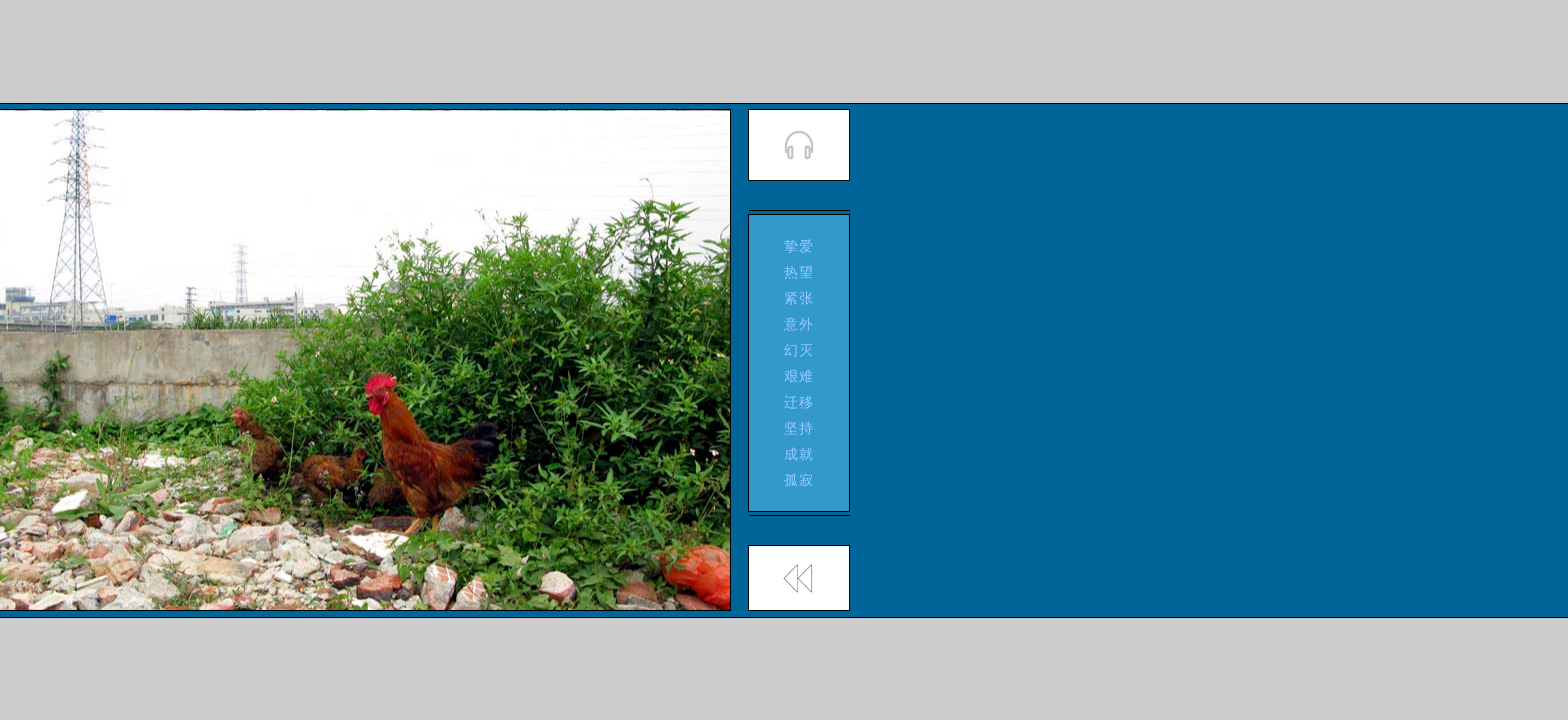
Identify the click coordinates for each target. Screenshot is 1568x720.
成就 (799, 454)
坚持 (799, 428)
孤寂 (799, 480)
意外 (799, 324)
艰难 (799, 376)
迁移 (799, 402)
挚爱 (799, 246)
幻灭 (799, 350)
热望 (799, 272)
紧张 (799, 298)
